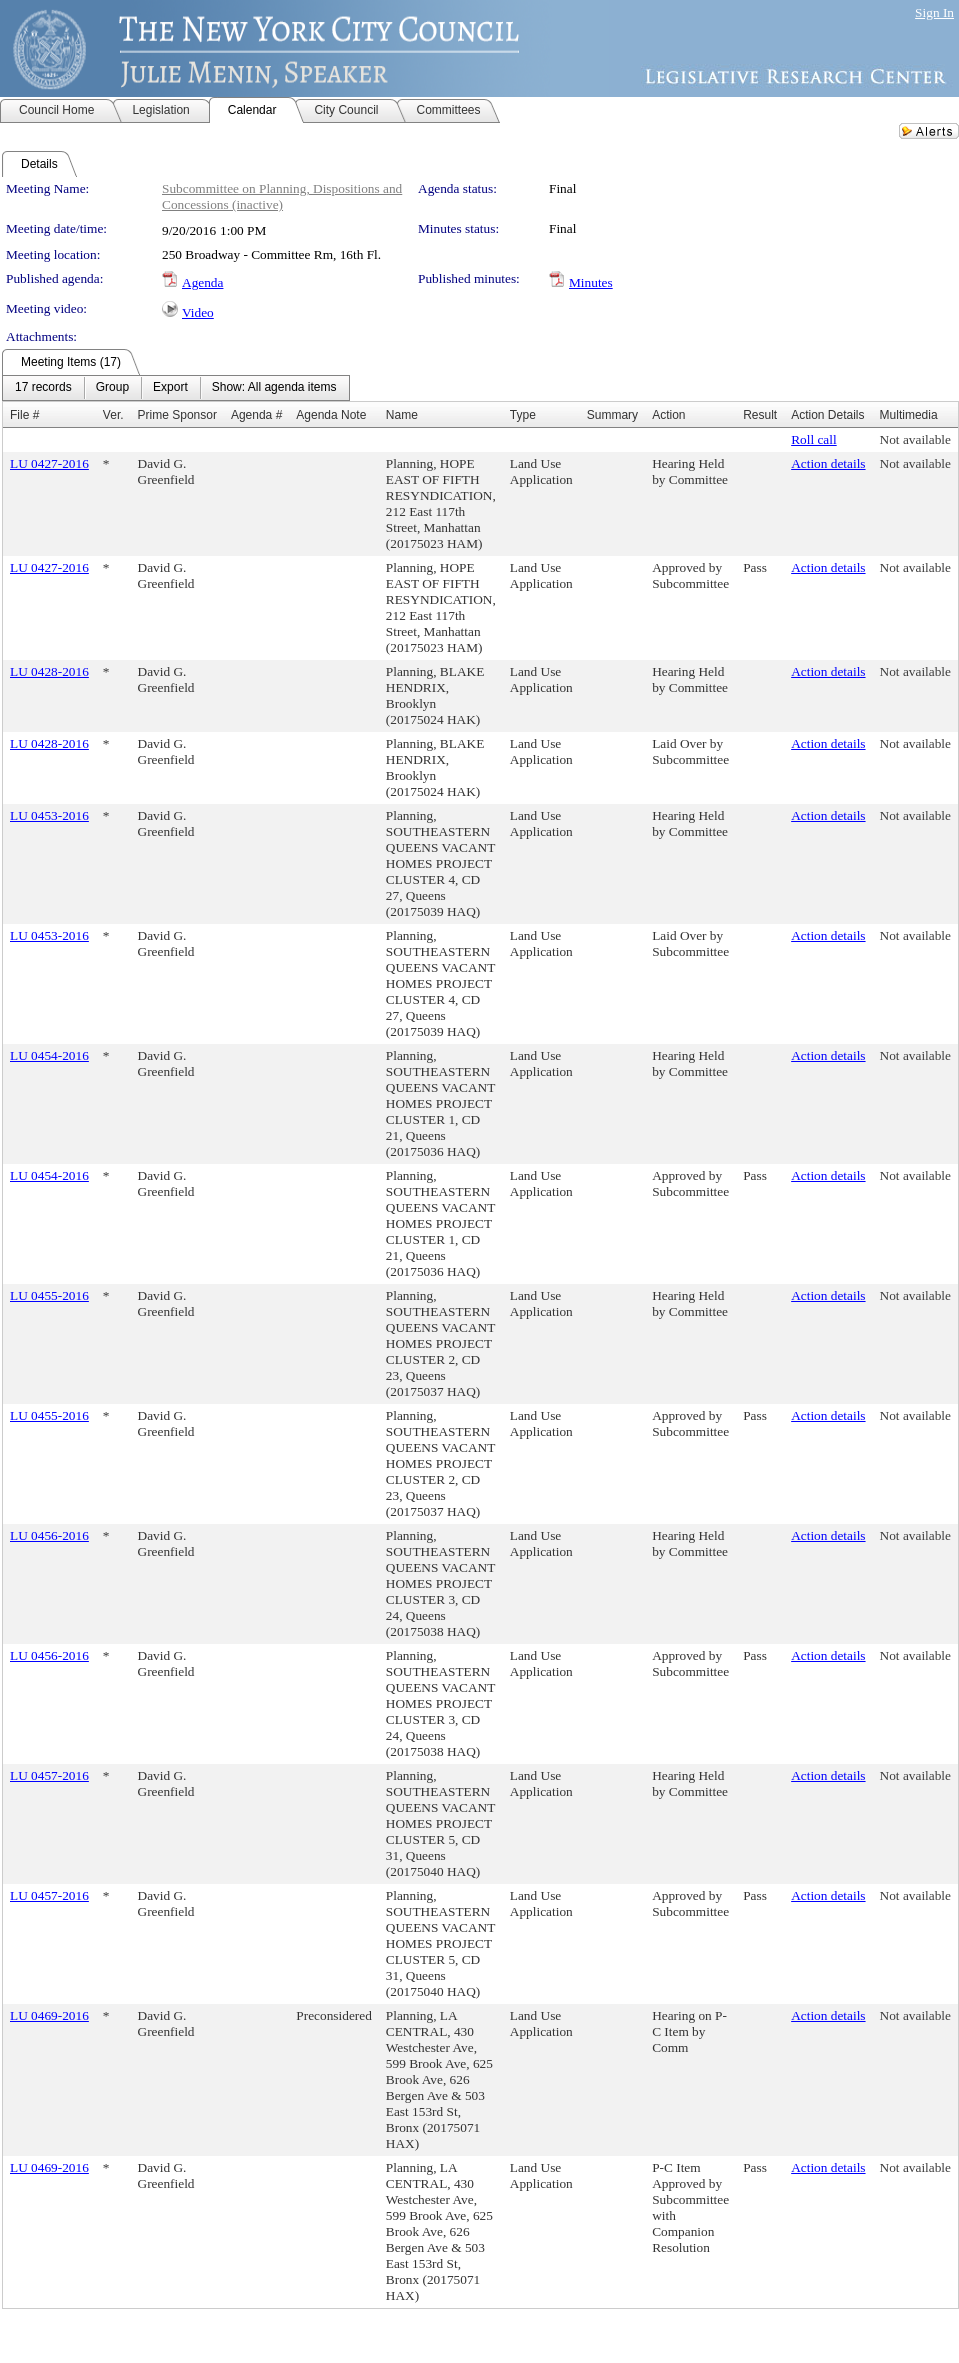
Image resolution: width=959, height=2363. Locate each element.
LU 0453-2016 (49, 815)
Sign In (934, 12)
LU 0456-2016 (49, 1535)
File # (24, 415)
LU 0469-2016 (49, 2015)
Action (668, 415)
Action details (828, 463)
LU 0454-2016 (49, 1055)
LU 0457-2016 (49, 1775)
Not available (915, 439)
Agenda (202, 282)
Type (523, 415)
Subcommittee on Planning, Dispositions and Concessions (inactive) (282, 196)
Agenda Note (331, 415)
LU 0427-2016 (49, 463)
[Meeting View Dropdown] (274, 388)
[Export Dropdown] (170, 388)
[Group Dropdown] (112, 388)
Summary (612, 415)
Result (760, 415)
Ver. (113, 415)
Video (198, 312)
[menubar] (176, 388)
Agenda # (256, 415)
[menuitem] (43, 388)
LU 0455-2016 (49, 1295)
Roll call (814, 439)
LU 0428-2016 (49, 671)
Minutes (591, 282)
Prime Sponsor (177, 415)
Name (402, 415)
